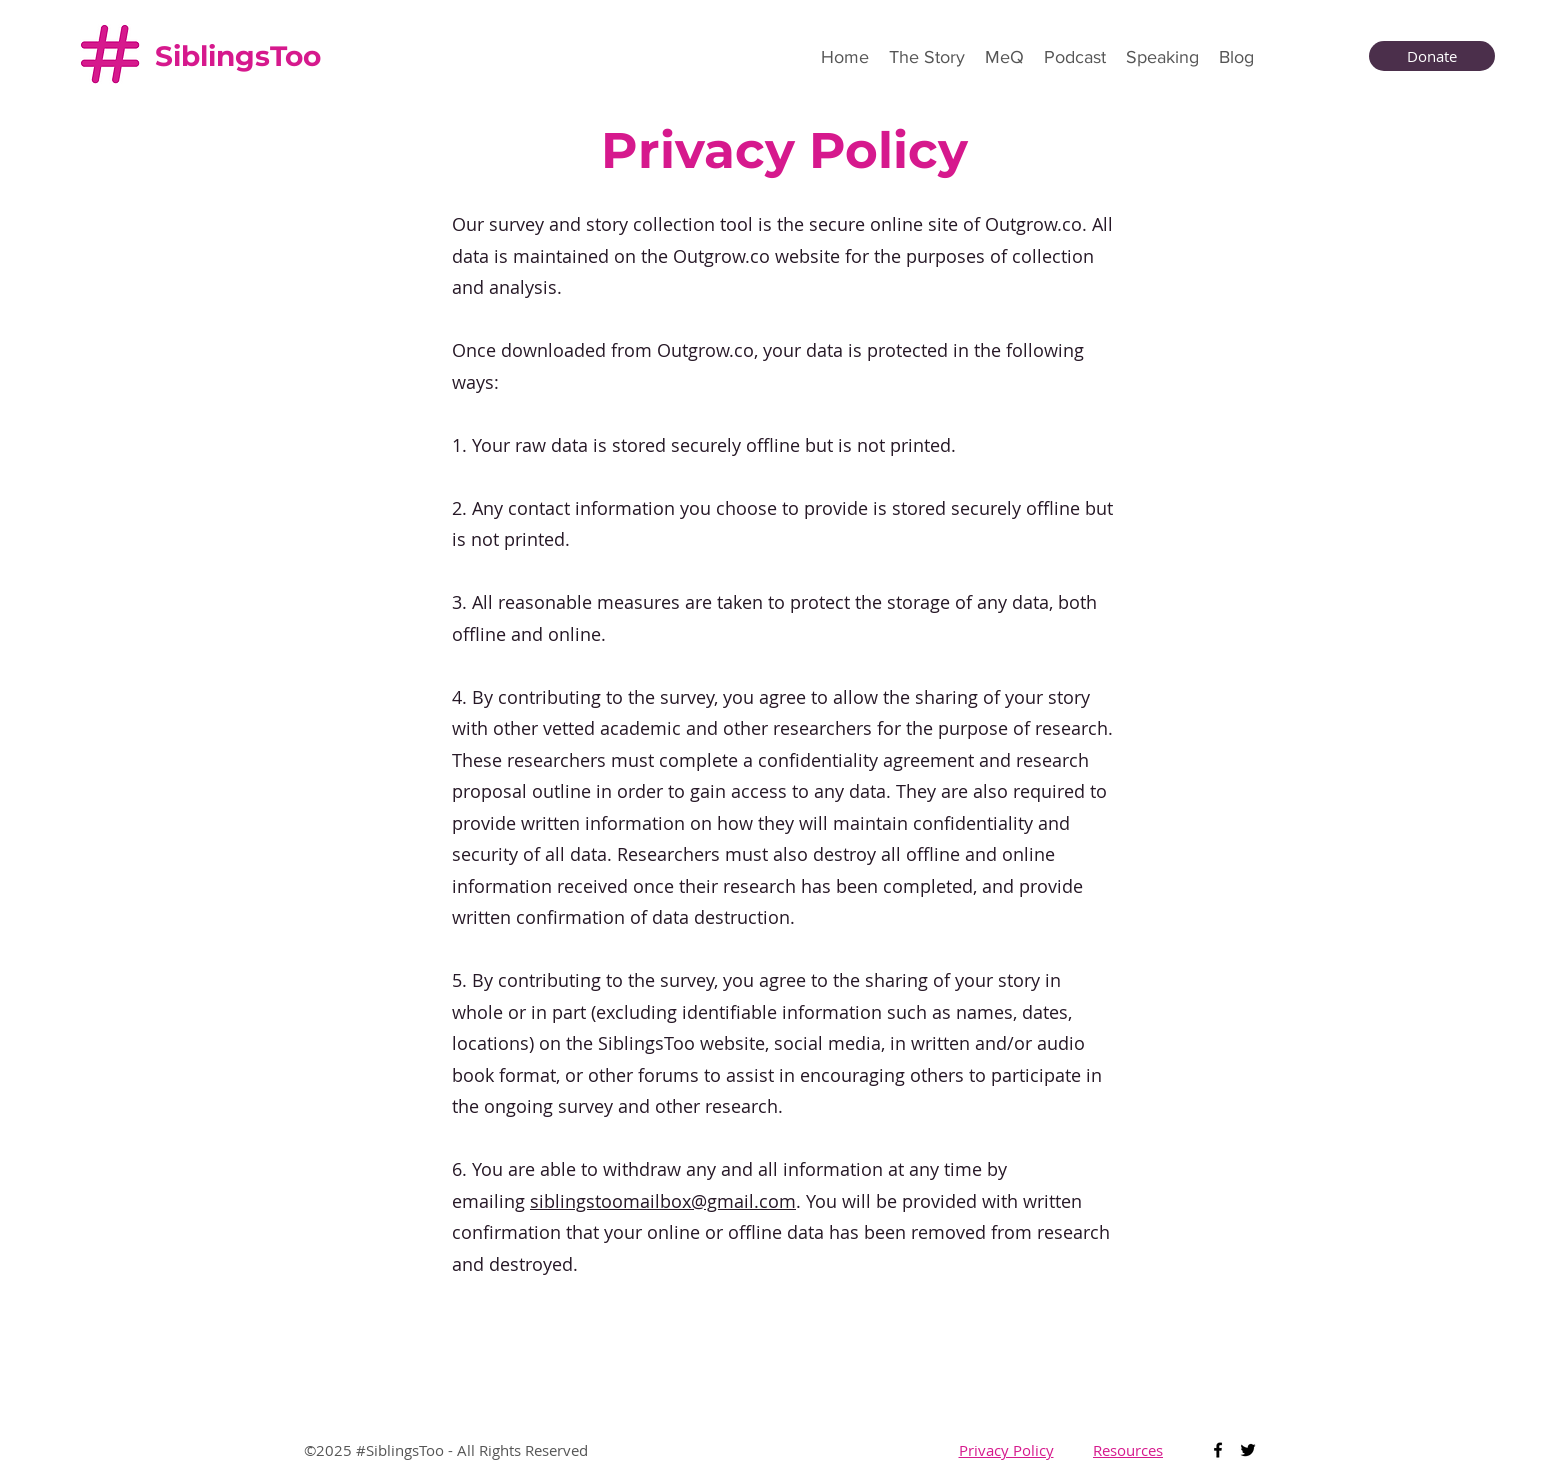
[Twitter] (1248, 1450)
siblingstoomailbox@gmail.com (663, 1201)
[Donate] (1432, 56)
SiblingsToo (238, 56)
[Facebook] (1218, 1450)
